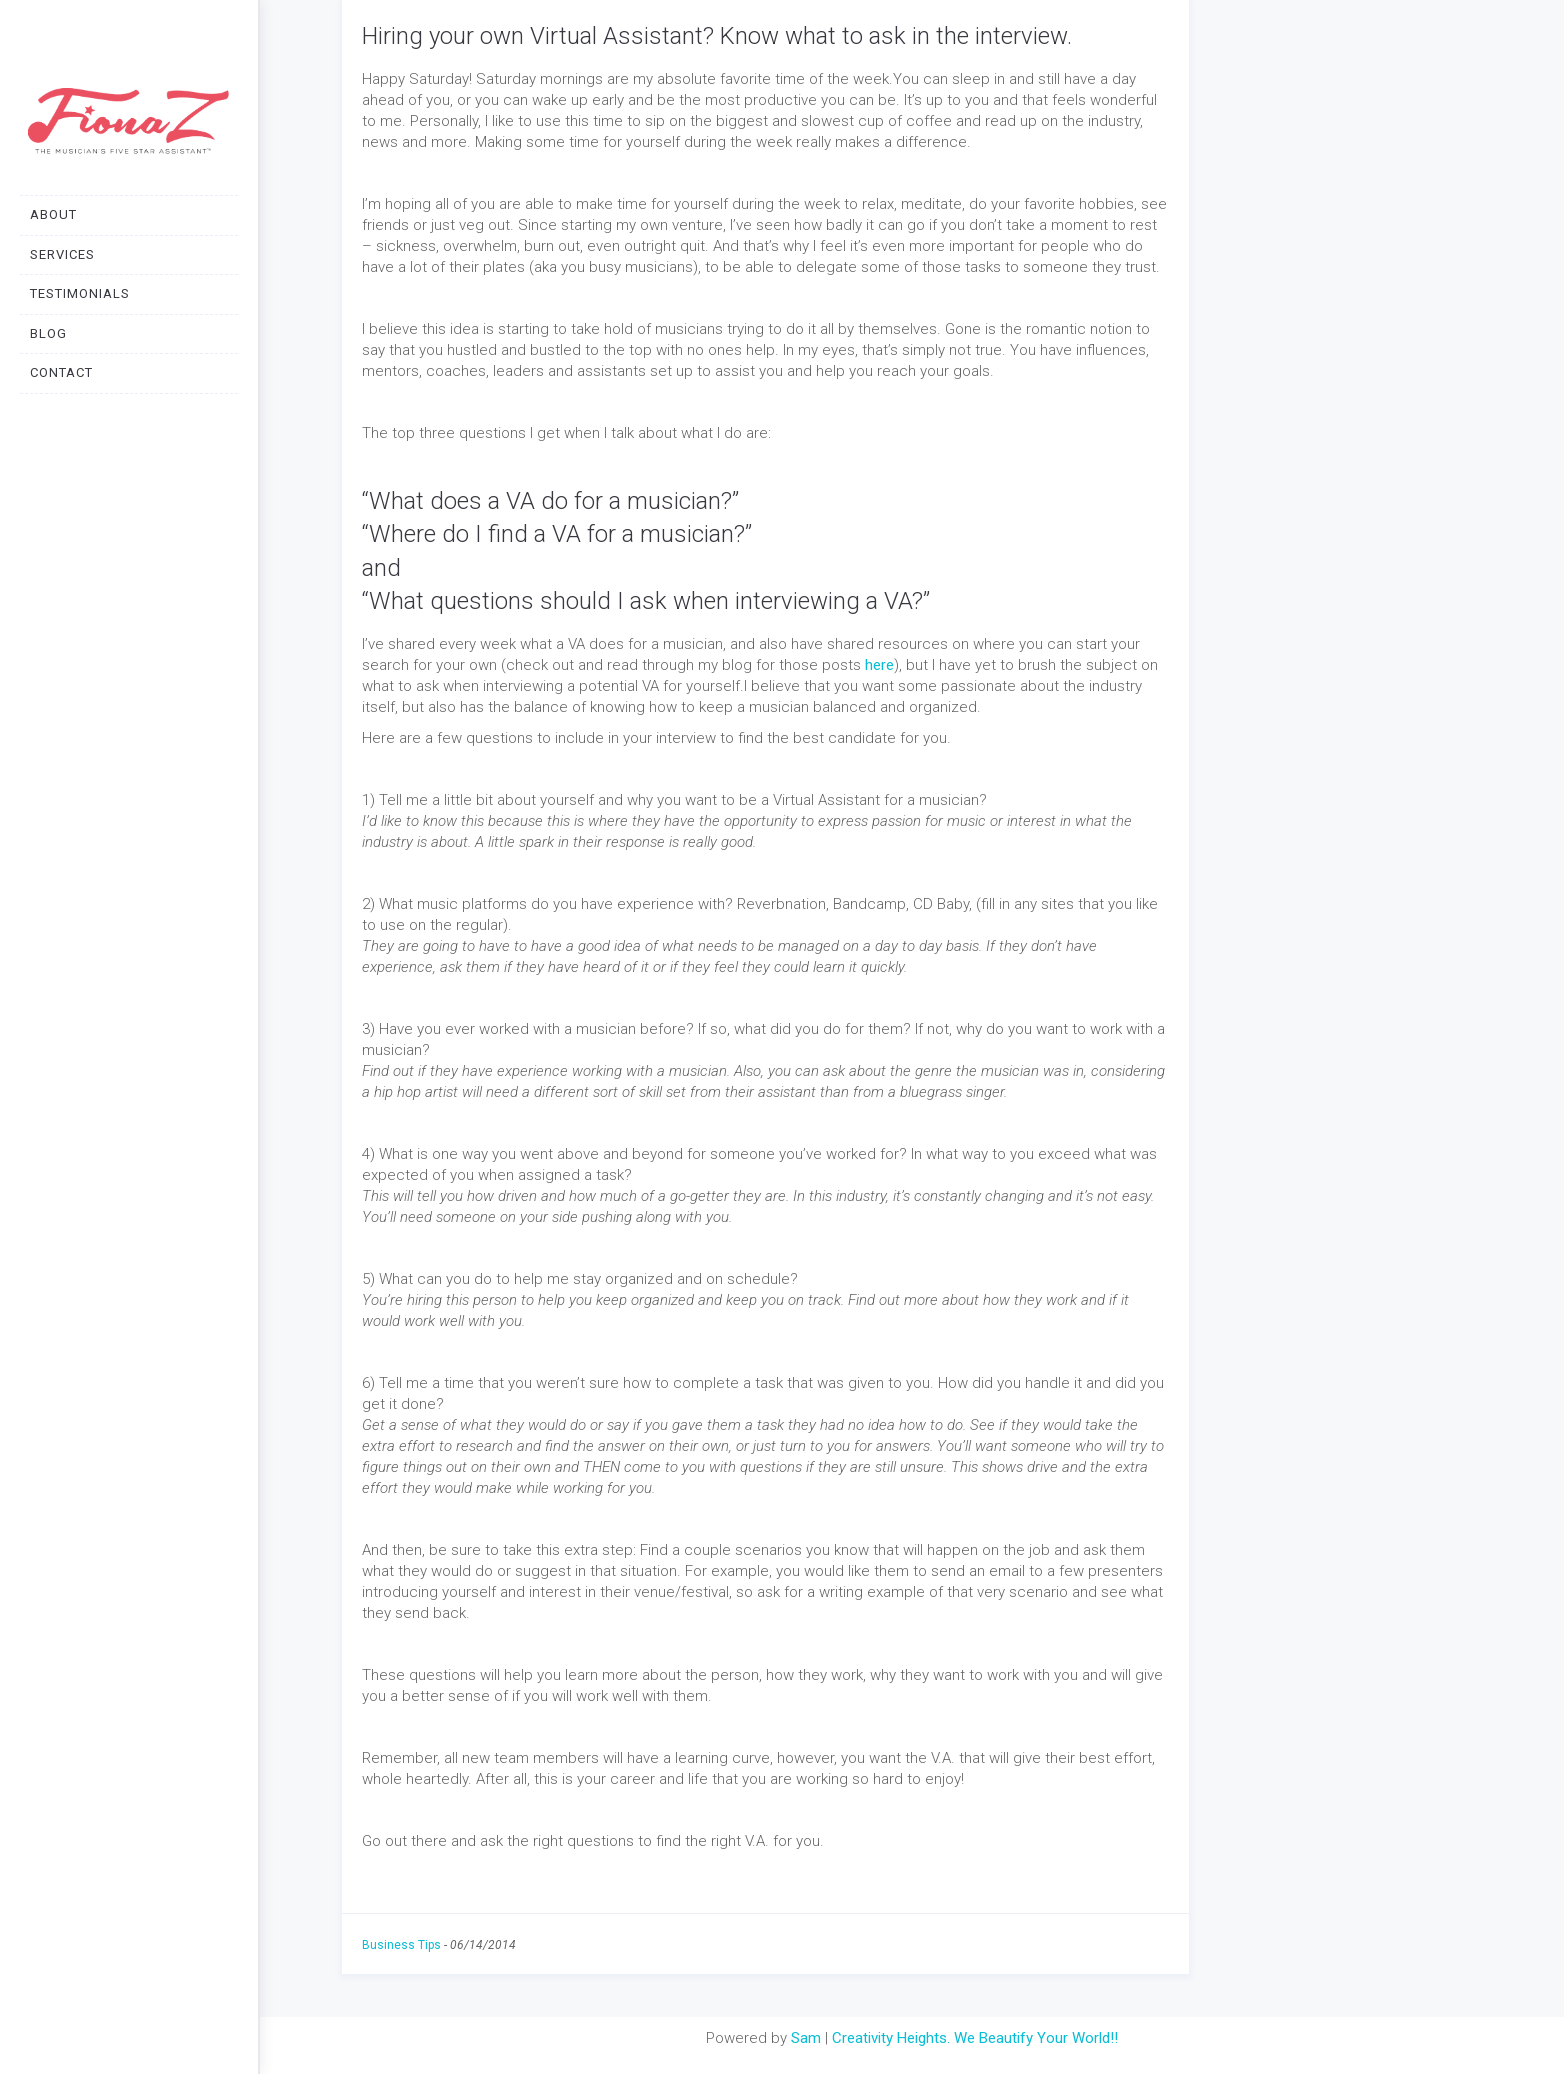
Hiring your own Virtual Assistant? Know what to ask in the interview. (717, 36)
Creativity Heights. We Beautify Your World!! (975, 2038)
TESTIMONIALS (80, 293)
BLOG (48, 333)
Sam (806, 2038)
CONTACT (61, 372)
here (879, 665)
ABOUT (53, 214)
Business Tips (401, 1945)
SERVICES (62, 254)
